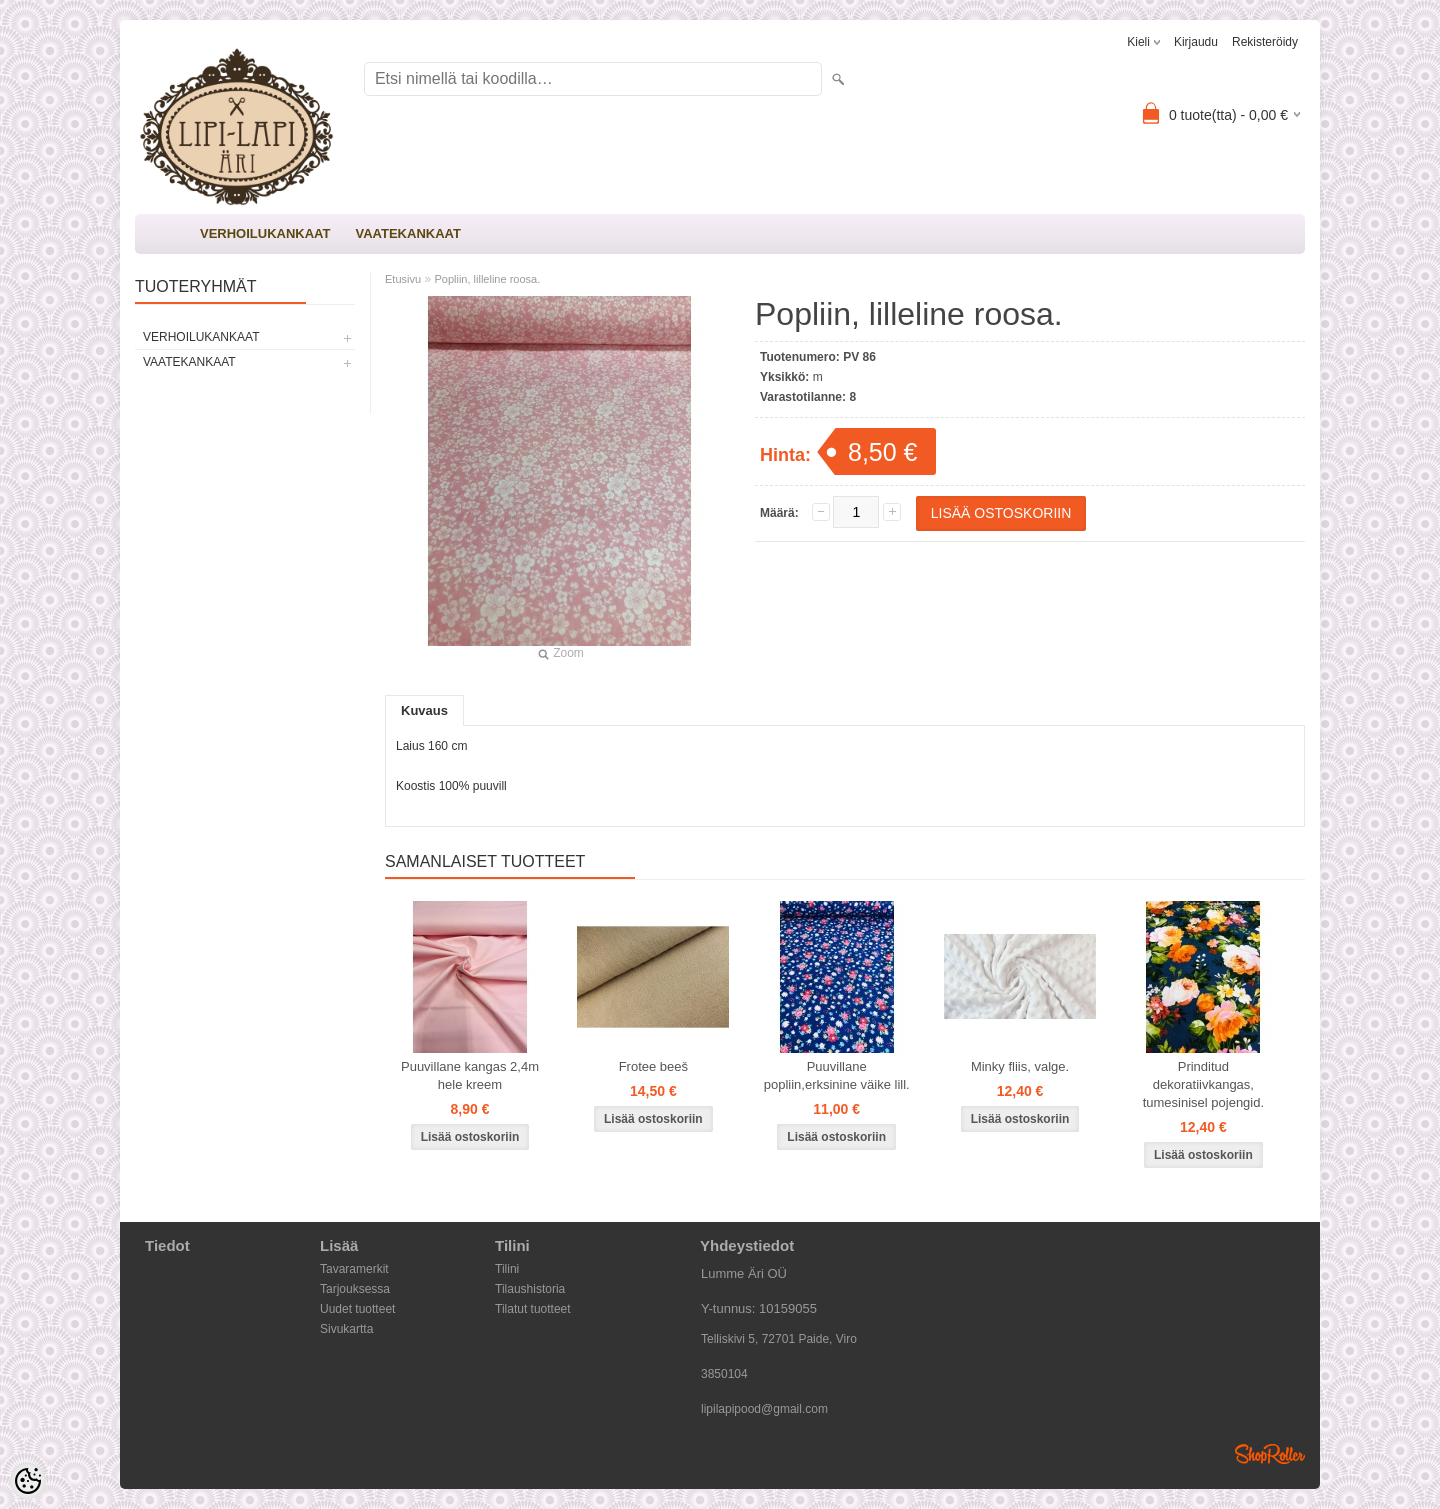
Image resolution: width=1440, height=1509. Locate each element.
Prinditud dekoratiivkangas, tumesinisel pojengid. (1203, 1084)
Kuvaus (424, 710)
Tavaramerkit (354, 1269)
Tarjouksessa (355, 1289)
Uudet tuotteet (357, 1309)
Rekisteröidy (1265, 42)
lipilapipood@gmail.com (764, 1409)
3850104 (724, 1374)
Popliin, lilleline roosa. (487, 279)
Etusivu (403, 279)
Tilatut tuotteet (533, 1309)
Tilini (507, 1269)
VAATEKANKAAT (407, 233)
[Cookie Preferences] (28, 1481)
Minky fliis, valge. (1020, 1066)
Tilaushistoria (530, 1289)
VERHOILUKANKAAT (265, 233)
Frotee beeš (653, 1066)
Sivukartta (346, 1329)
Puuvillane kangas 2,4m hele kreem (470, 1075)
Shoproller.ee (1270, 1454)
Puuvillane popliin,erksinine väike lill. (837, 1075)
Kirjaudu (1196, 42)
